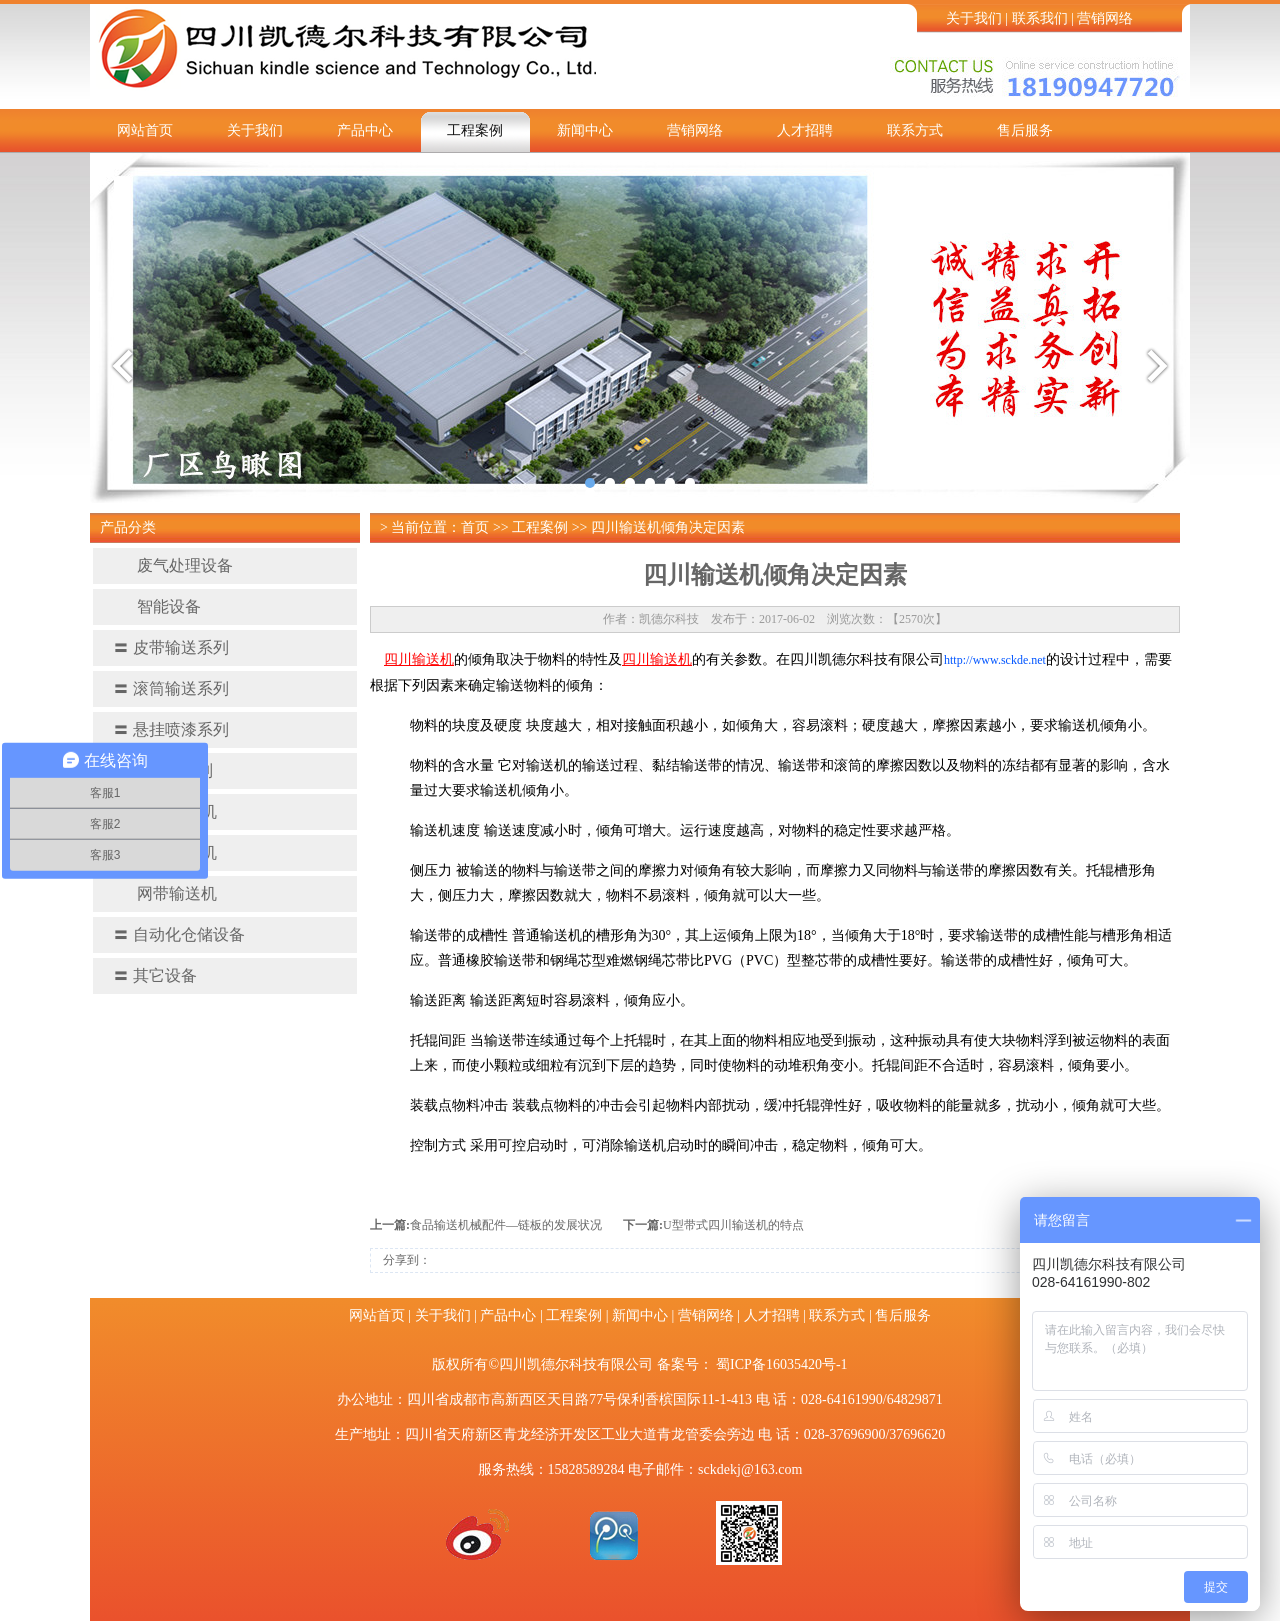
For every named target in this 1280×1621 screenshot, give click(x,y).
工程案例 (475, 130)
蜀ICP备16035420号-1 (781, 1364)
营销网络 (1105, 18)
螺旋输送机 (165, 811)
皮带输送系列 (171, 647)
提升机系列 (163, 770)
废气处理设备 (173, 565)
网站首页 (145, 130)
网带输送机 (165, 893)
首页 (475, 527)
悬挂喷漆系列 (171, 729)
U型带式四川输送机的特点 (733, 1225)
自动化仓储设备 (179, 934)
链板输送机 (165, 852)
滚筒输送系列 (171, 688)
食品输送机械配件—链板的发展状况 (506, 1225)
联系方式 (915, 130)
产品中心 (365, 130)
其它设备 (155, 975)
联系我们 (1040, 18)
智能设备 (157, 606)
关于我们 (974, 18)
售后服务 (1025, 130)
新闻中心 (585, 130)
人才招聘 (805, 130)
